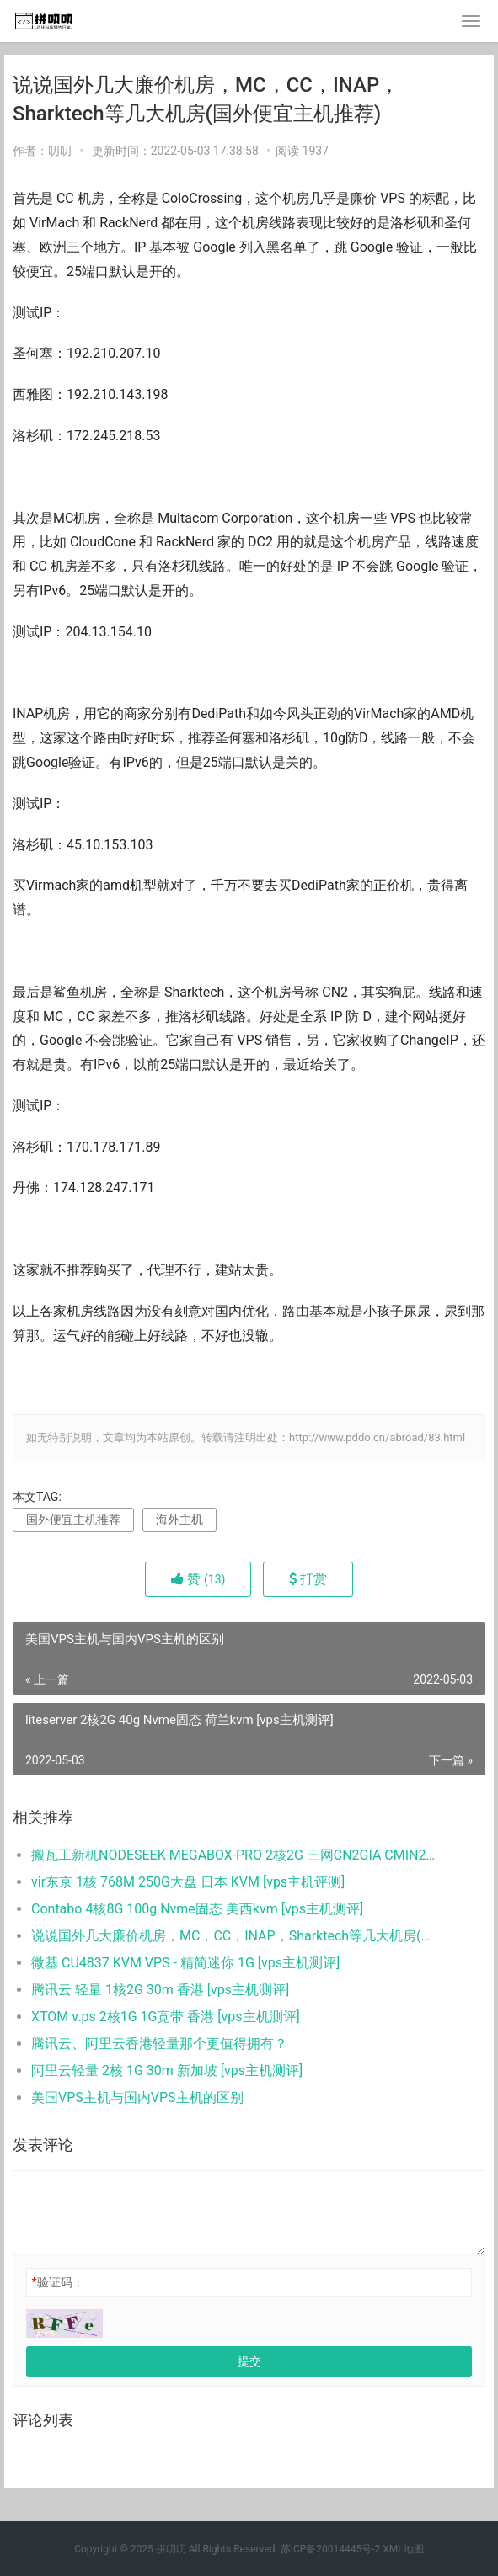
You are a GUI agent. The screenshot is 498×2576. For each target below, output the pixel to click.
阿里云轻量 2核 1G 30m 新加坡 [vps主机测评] (167, 2070)
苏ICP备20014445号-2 (331, 2549)
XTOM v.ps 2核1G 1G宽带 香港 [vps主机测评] (165, 2017)
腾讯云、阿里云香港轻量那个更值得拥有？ (159, 2044)
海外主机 (179, 1519)
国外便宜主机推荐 (73, 1519)
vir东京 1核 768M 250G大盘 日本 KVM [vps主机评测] (188, 1882)
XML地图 (403, 2549)
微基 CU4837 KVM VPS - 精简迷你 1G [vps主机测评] (185, 1963)
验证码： (57, 2282)
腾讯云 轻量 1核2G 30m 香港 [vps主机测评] (160, 1990)
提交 (249, 2361)
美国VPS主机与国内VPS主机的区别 (137, 2097)
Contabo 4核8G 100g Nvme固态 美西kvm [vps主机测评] (197, 1909)
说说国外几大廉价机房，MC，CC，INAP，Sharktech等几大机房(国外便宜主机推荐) (235, 1936)
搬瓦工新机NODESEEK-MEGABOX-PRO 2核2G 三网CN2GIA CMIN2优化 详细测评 (235, 1855)
